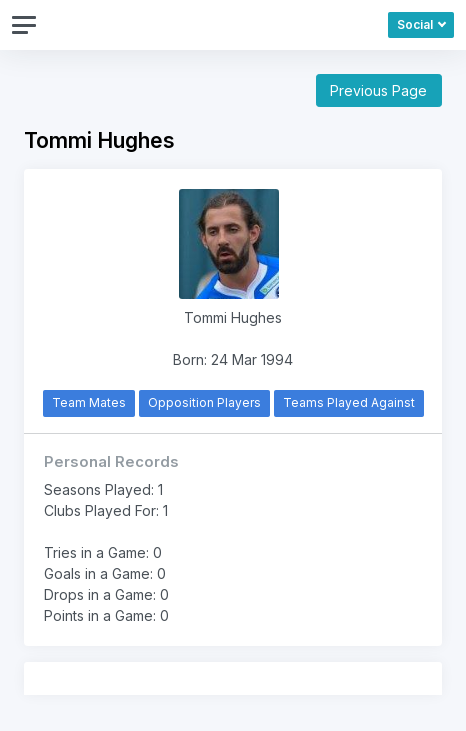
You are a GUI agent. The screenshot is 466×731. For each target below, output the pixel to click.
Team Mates (89, 402)
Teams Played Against (349, 402)
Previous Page (378, 90)
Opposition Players (204, 402)
